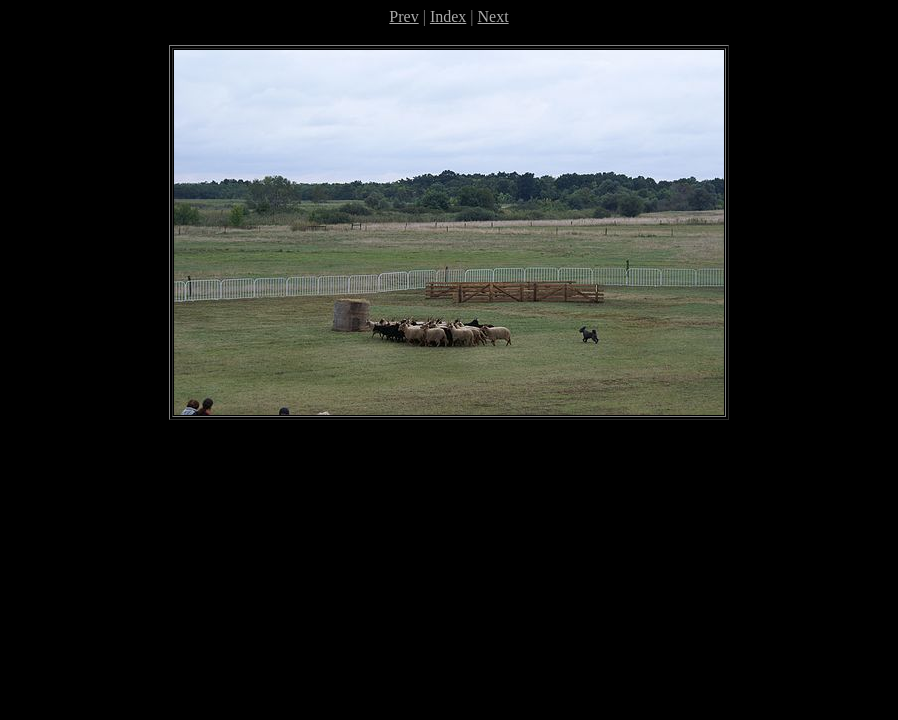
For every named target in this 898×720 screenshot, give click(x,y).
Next (493, 16)
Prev (403, 16)
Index (448, 16)
